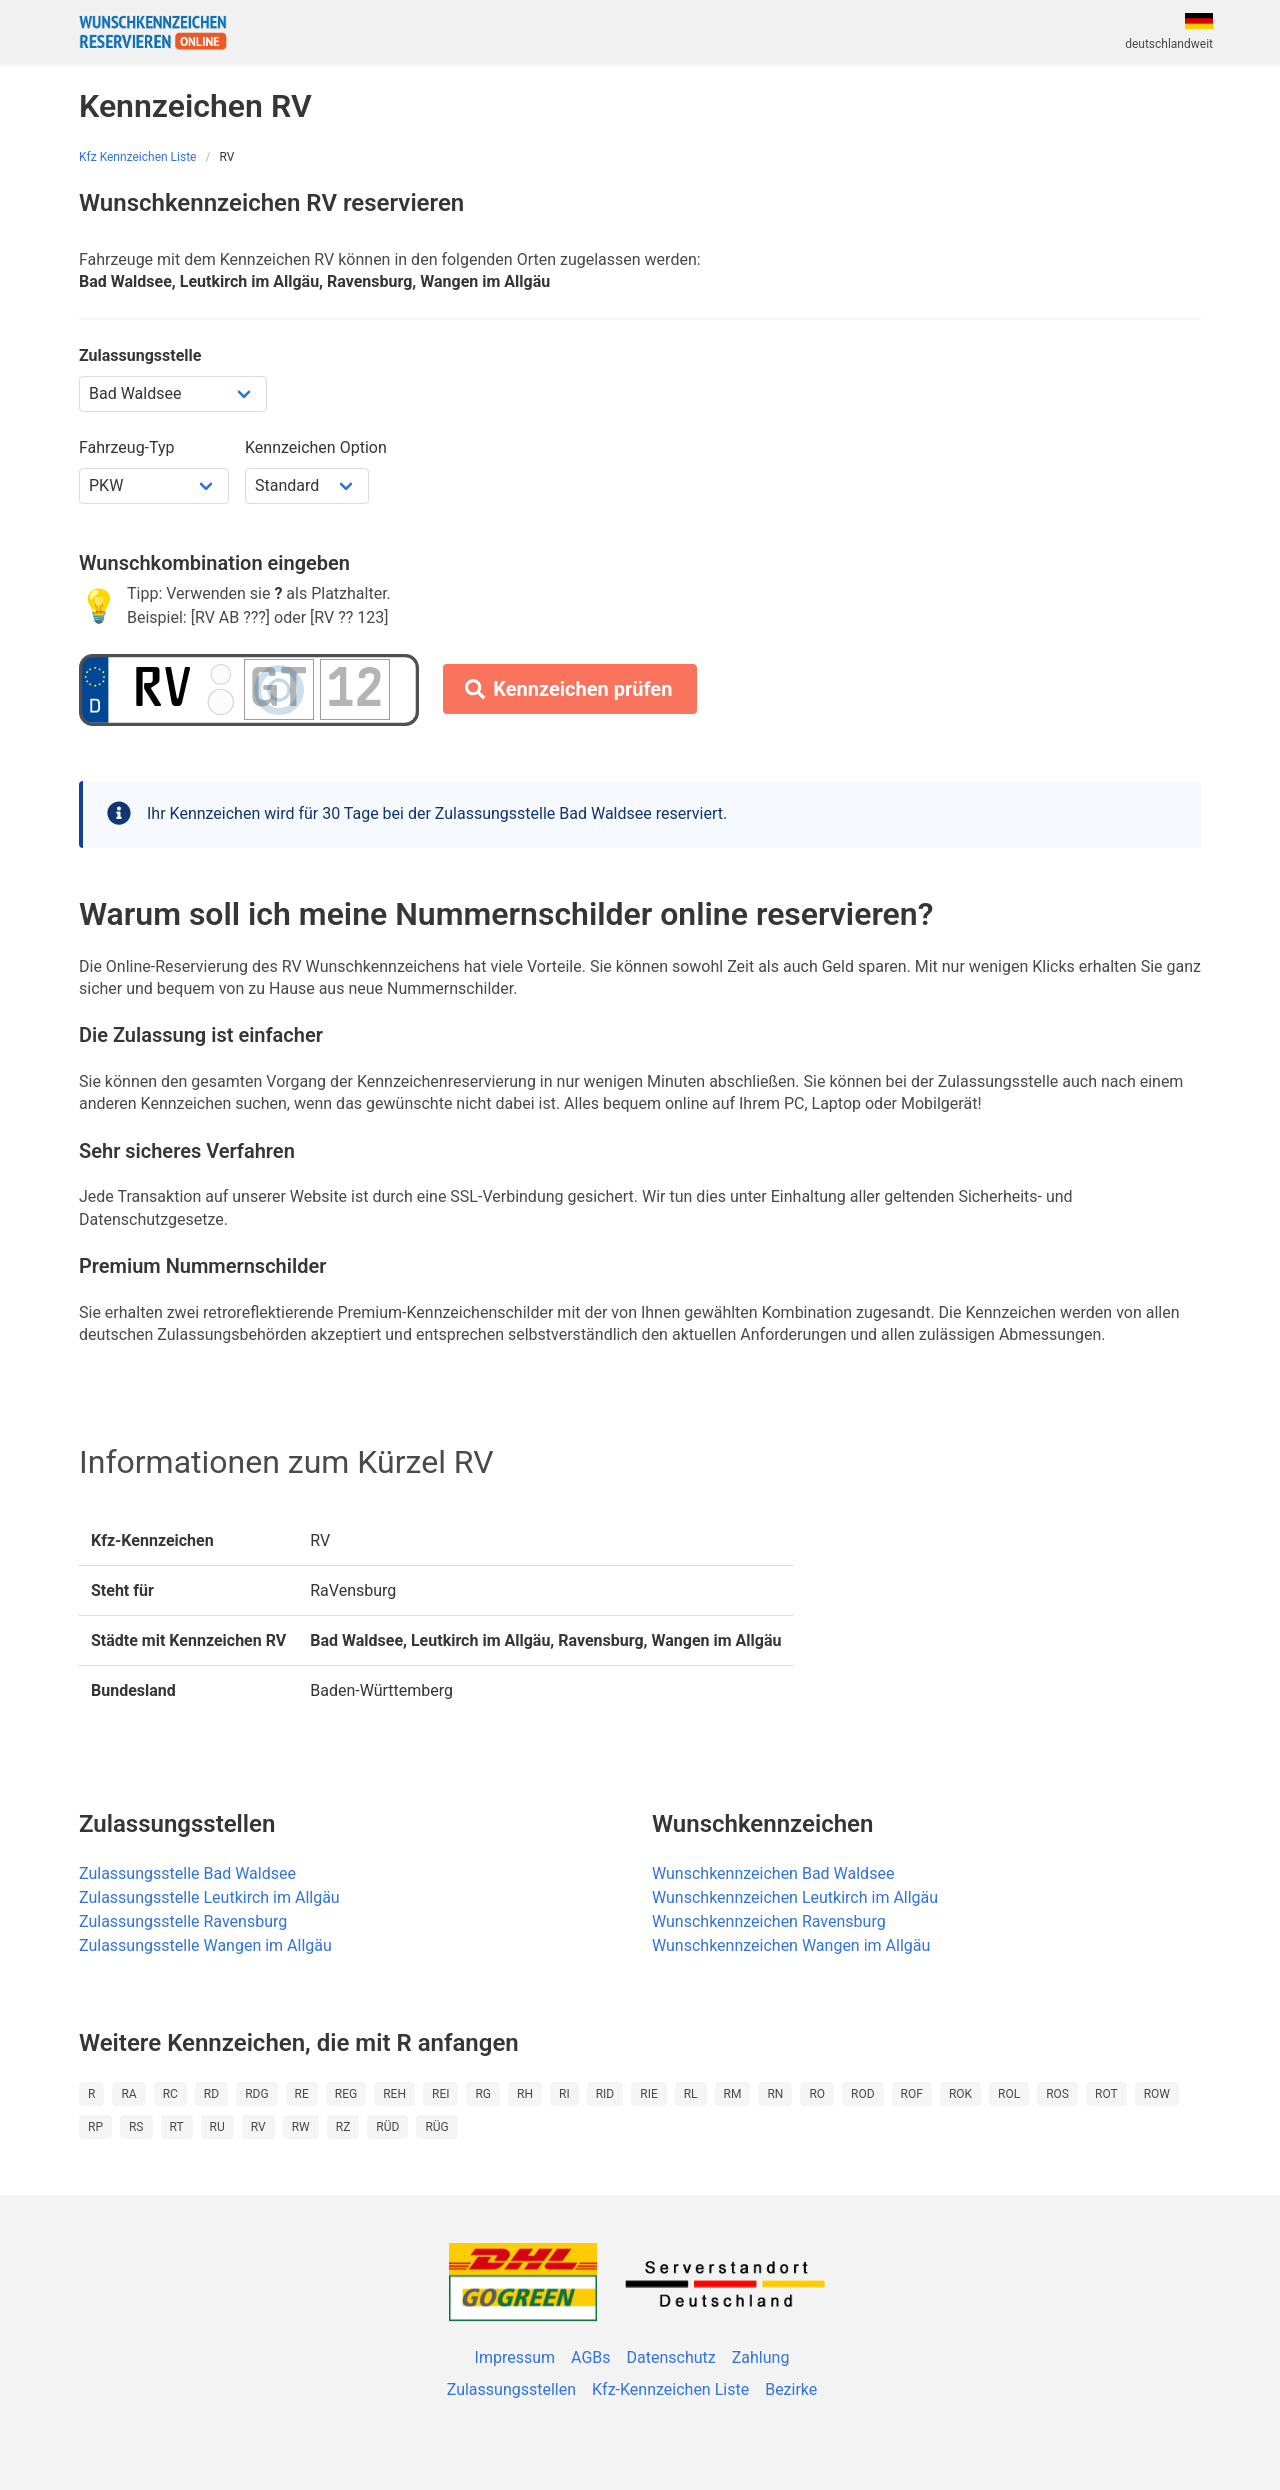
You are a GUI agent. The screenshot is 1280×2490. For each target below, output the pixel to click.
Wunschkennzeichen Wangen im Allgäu (791, 1945)
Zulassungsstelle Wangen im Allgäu (205, 1945)
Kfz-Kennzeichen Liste (670, 2389)
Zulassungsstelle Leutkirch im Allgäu (209, 1897)
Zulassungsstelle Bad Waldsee (187, 1873)
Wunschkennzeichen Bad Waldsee (773, 1873)
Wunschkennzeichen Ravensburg (769, 1921)
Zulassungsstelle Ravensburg (183, 1921)
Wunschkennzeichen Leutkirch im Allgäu (795, 1897)
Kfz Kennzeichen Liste (138, 157)
